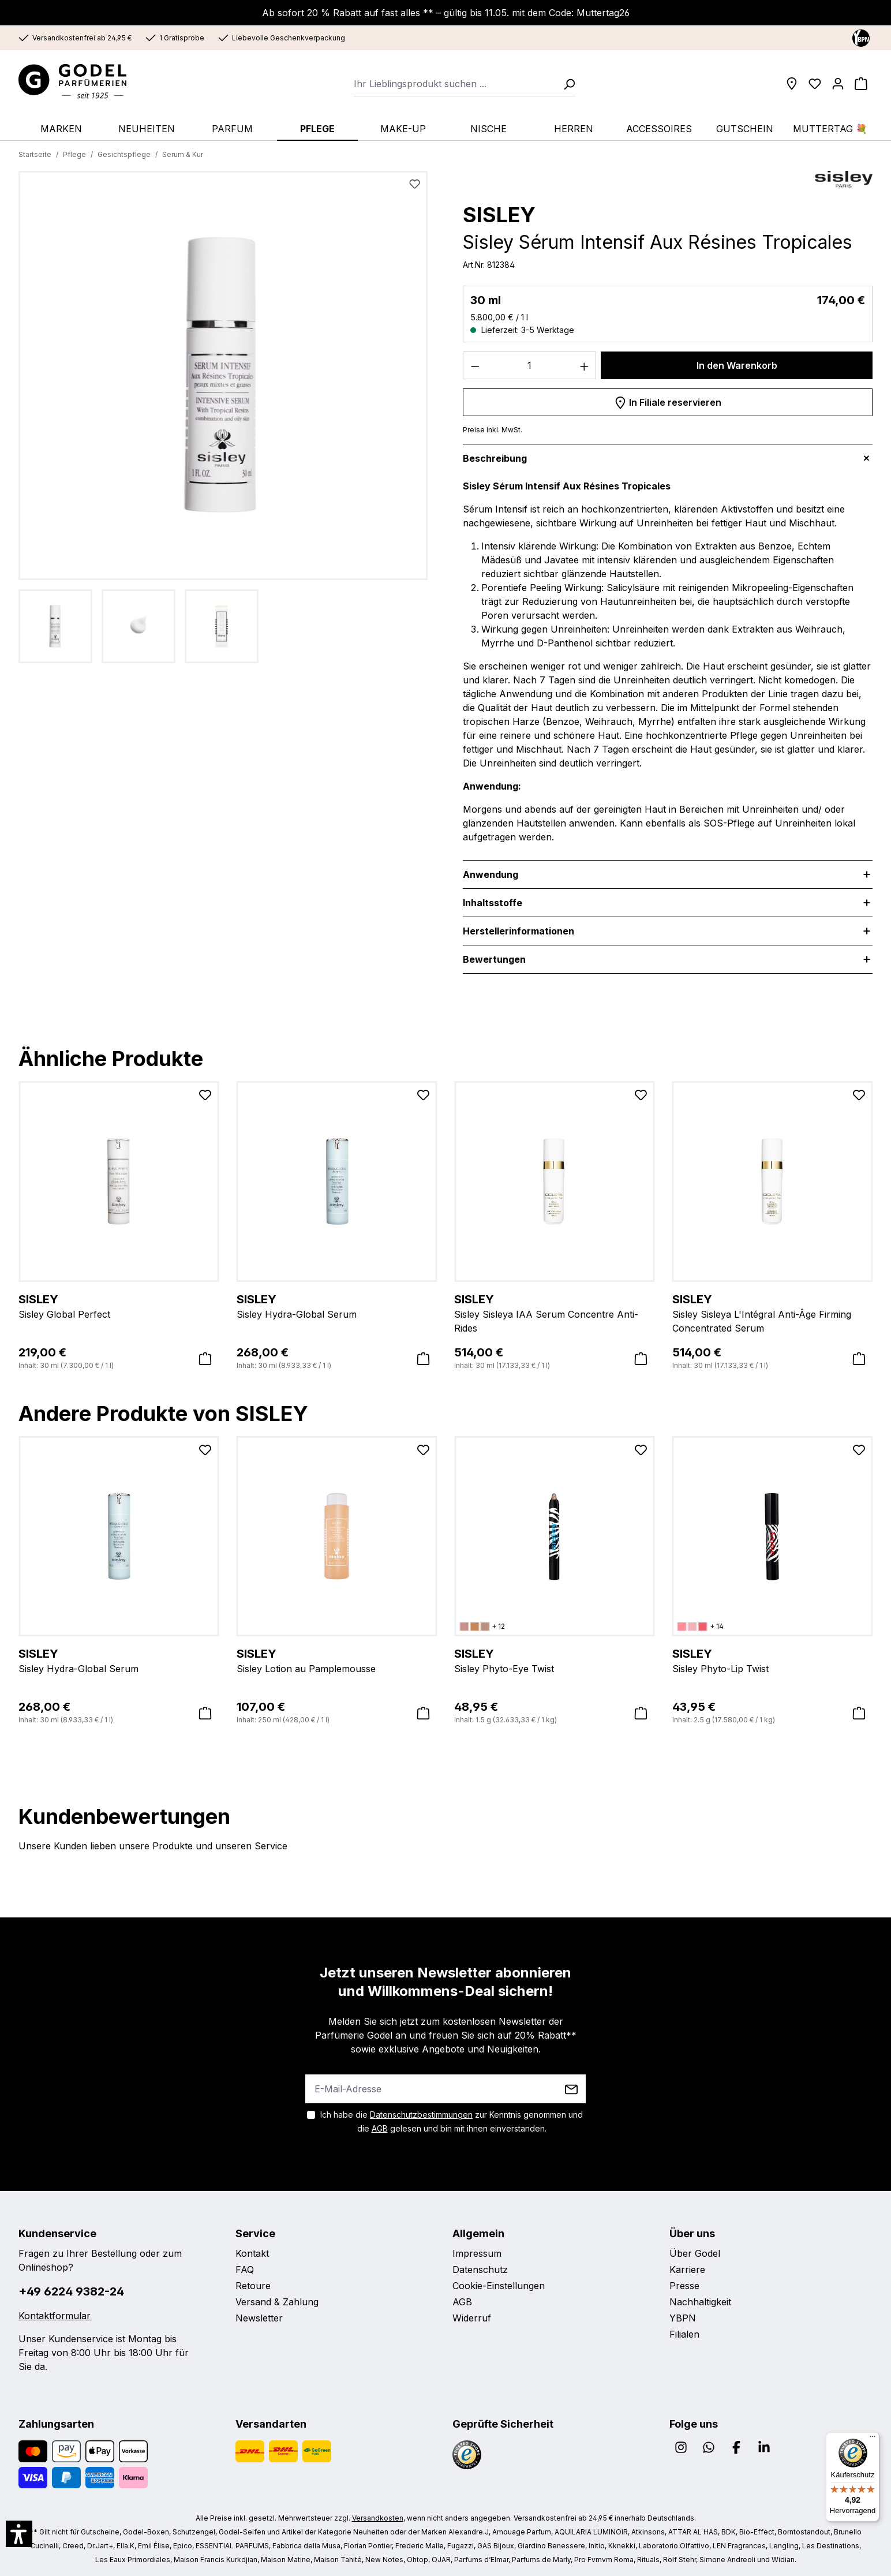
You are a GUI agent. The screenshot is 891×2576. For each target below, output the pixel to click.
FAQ (244, 2269)
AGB (380, 2128)
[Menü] (872, 2439)
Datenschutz (480, 2269)
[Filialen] (791, 83)
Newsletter (259, 2318)
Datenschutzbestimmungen (421, 2114)
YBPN (682, 2318)
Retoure (253, 2285)
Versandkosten (377, 2518)
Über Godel (694, 2253)
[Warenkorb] (861, 83)
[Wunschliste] (814, 83)
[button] (19, 2534)
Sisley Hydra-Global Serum (337, 1305)
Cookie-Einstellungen (498, 2285)
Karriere (687, 2269)
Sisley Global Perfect (118, 1305)
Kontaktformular (54, 2315)
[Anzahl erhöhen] (584, 365)
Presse (684, 2285)
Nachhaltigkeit (700, 2302)
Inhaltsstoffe (492, 902)
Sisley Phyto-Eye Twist (554, 1660)
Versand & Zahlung (277, 2302)
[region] (223, 417)
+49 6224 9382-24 (71, 2291)
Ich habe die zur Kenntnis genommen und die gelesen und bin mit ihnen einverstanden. (451, 2121)
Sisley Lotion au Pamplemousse (337, 1660)
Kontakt (252, 2253)
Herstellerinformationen (518, 931)
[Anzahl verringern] (475, 365)
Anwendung (490, 874)
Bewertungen (494, 959)
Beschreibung (495, 458)
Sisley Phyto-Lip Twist (772, 1660)
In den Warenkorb (737, 365)
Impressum (476, 2253)
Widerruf (471, 2318)
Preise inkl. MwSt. (492, 429)
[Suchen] (565, 83)
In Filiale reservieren (667, 400)
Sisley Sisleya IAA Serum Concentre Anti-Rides (554, 1312)
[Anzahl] (529, 365)
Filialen (684, 2334)
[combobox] (455, 83)
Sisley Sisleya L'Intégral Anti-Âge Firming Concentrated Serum (772, 1312)
